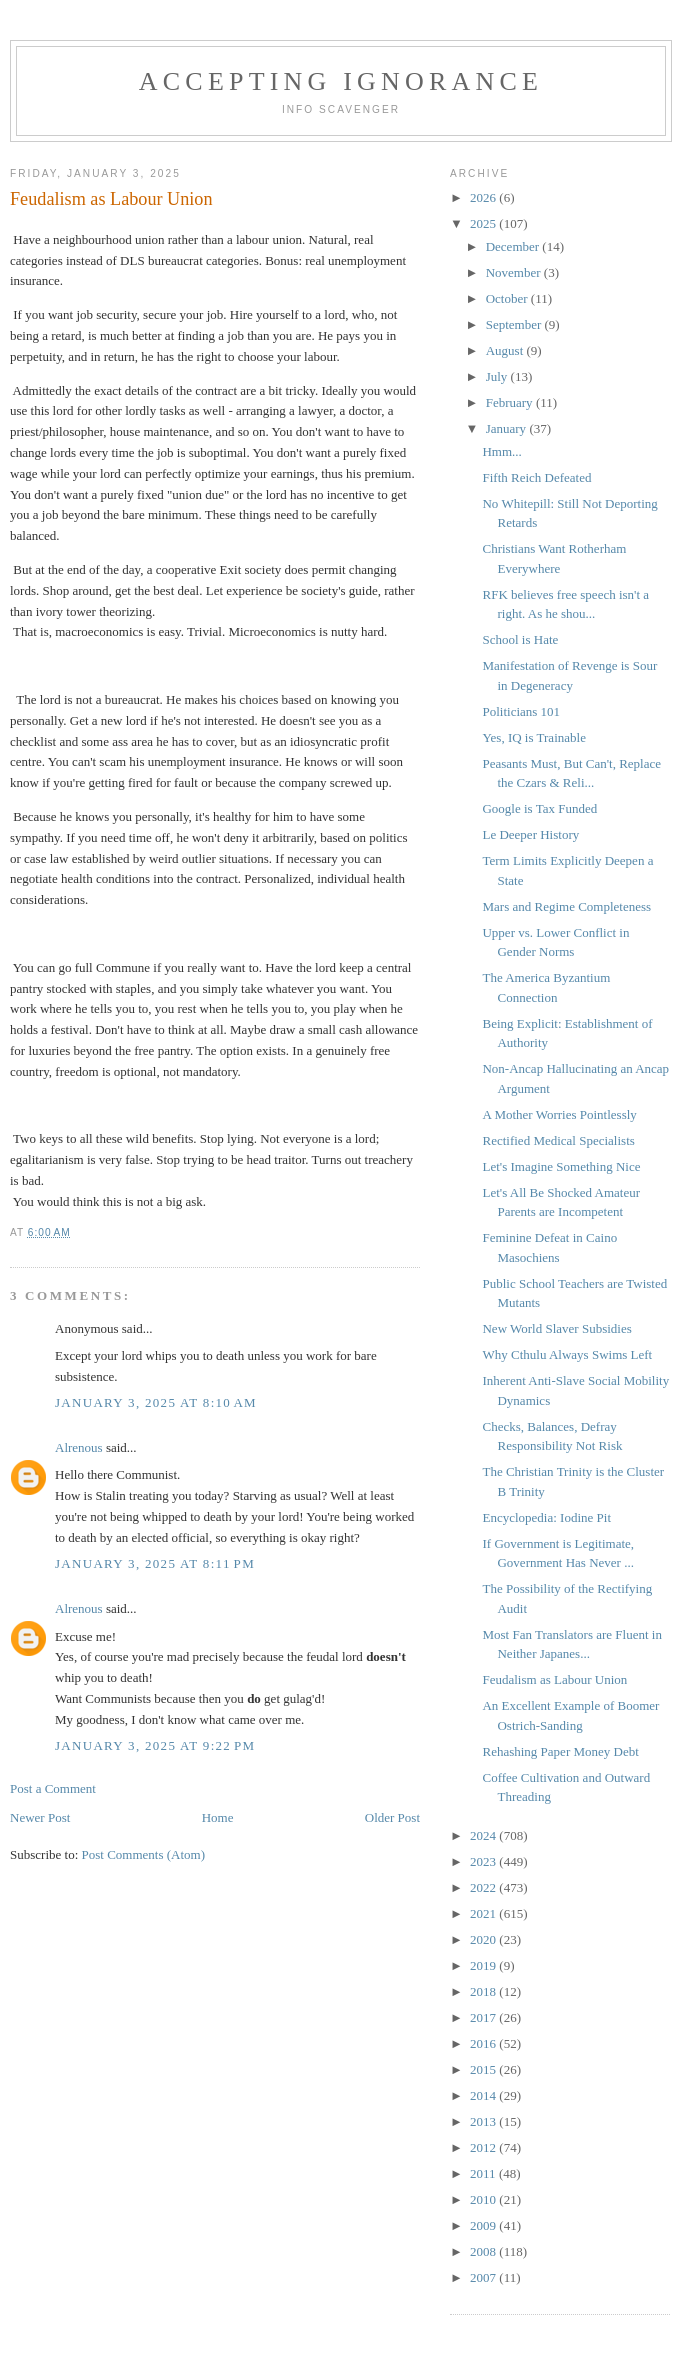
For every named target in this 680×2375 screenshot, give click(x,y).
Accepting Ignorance (341, 81)
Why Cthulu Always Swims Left (567, 1354)
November (515, 272)
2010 (484, 2199)
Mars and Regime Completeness (566, 906)
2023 (484, 1861)
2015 (484, 2069)
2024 (484, 1835)
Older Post (392, 1817)
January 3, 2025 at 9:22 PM (155, 1745)
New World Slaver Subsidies (556, 1328)
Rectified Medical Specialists (558, 1140)
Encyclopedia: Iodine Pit (546, 1517)
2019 (484, 1965)
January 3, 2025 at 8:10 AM (156, 1402)
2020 (484, 1939)
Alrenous (79, 1447)
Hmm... (501, 451)
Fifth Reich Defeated (536, 477)
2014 (484, 2095)
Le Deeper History (530, 834)
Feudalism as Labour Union (554, 1679)
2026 (484, 197)
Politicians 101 (521, 711)
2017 (484, 2017)
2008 (484, 2251)
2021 (484, 1913)
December (514, 246)
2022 (484, 1887)
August (506, 350)
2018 (484, 1991)
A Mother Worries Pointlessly (559, 1114)
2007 (484, 2277)
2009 (484, 2225)
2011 (484, 2173)
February (511, 402)
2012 (484, 2147)
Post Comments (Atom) (144, 1854)
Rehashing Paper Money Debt (560, 1751)
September (515, 324)
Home (218, 1817)
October (508, 298)
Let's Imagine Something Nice (561, 1166)
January (508, 428)
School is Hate (520, 639)
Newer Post (40, 1817)
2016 (484, 2043)
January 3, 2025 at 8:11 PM (155, 1563)
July (498, 376)
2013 (484, 2121)
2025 (484, 223)
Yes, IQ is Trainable (533, 737)
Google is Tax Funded (539, 808)
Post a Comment (53, 1788)
